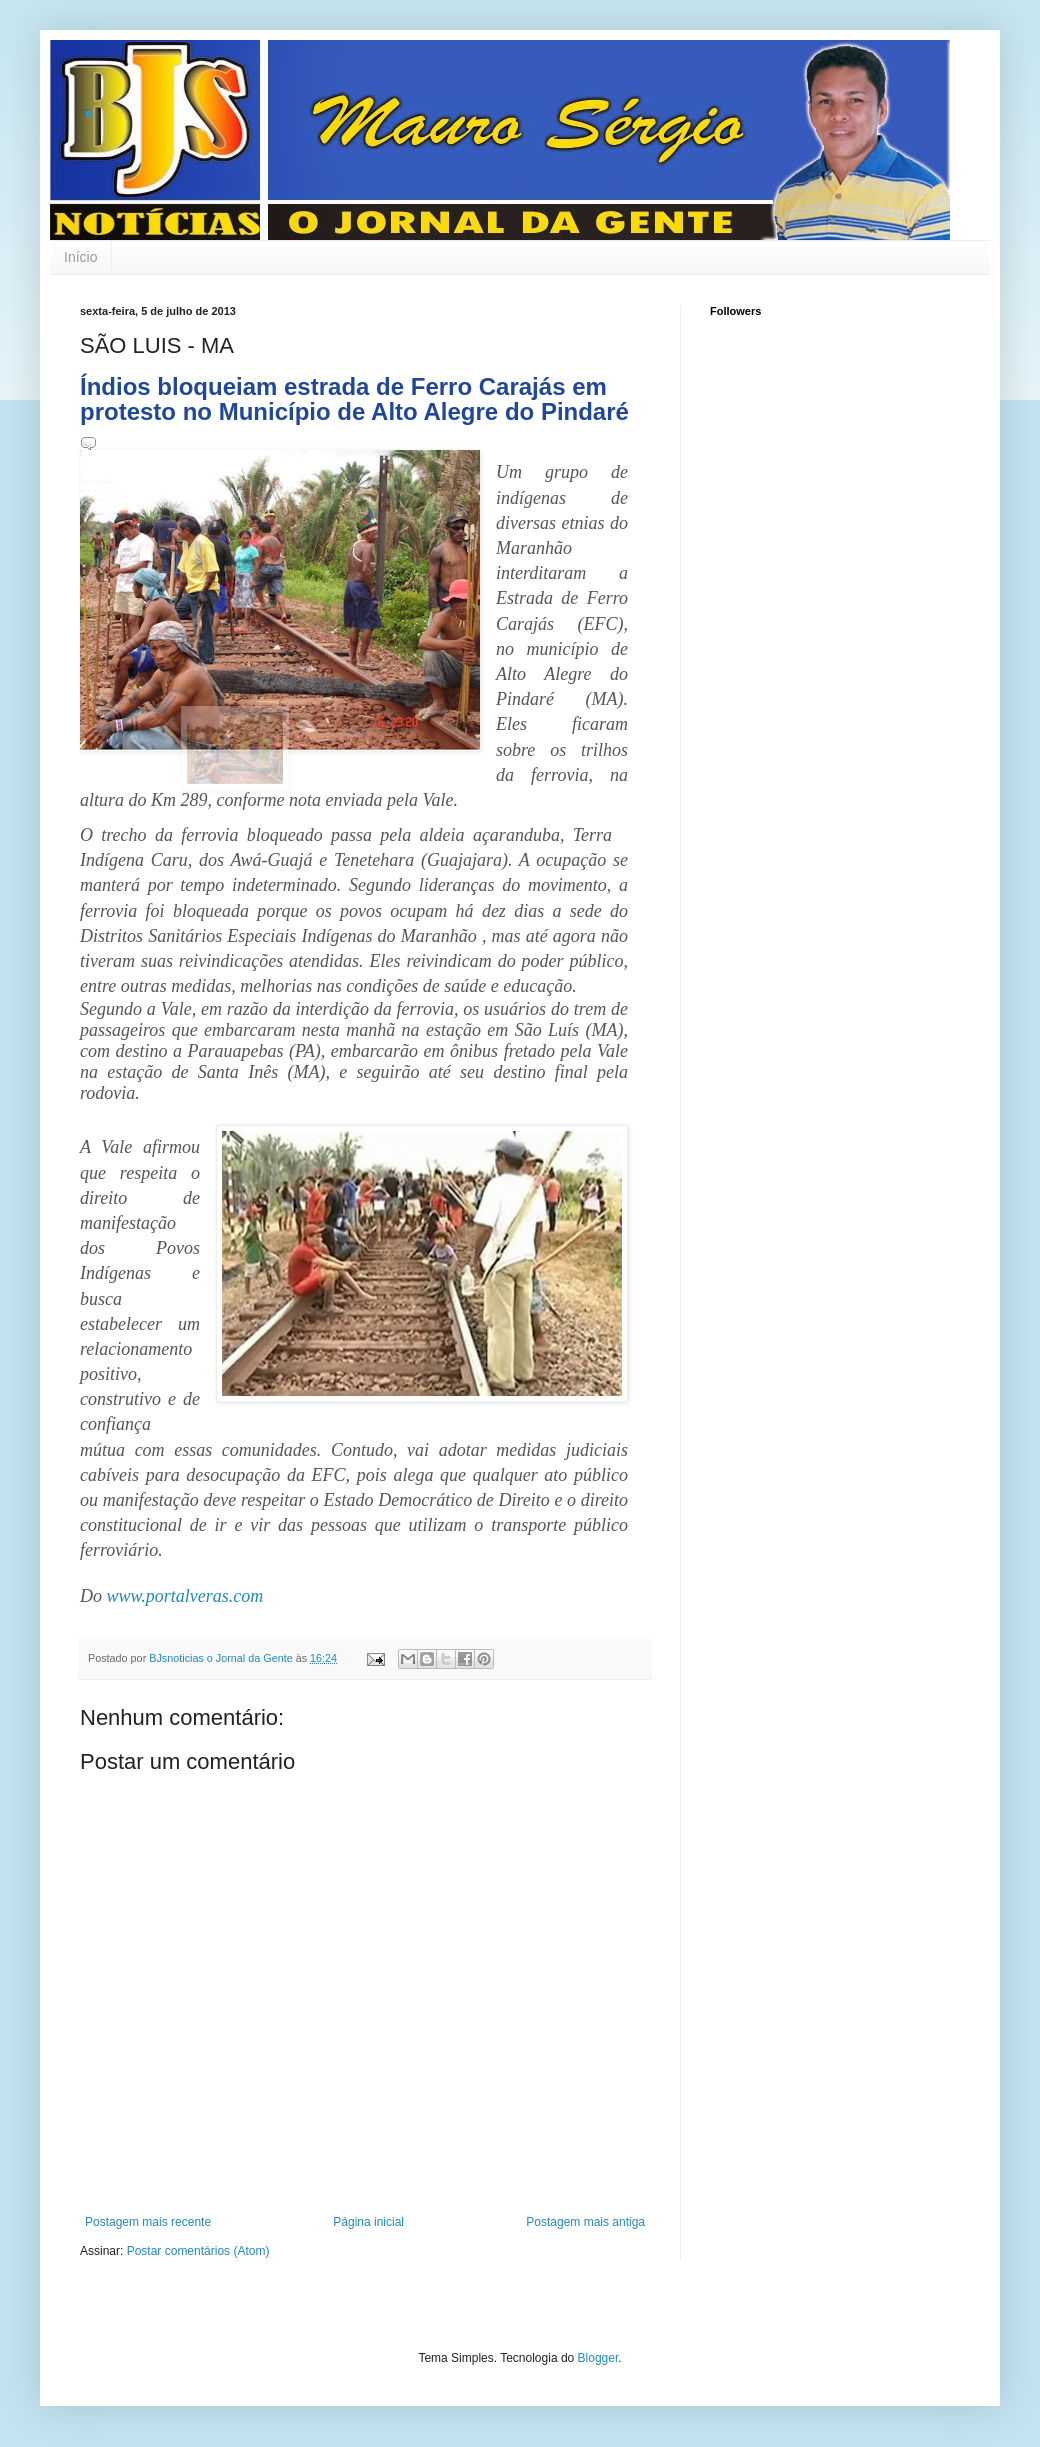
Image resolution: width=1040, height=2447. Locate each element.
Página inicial (368, 2222)
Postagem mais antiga (585, 2222)
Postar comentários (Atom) (198, 2251)
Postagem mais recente (148, 2222)
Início (80, 257)
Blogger (598, 2358)
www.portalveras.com (185, 1596)
